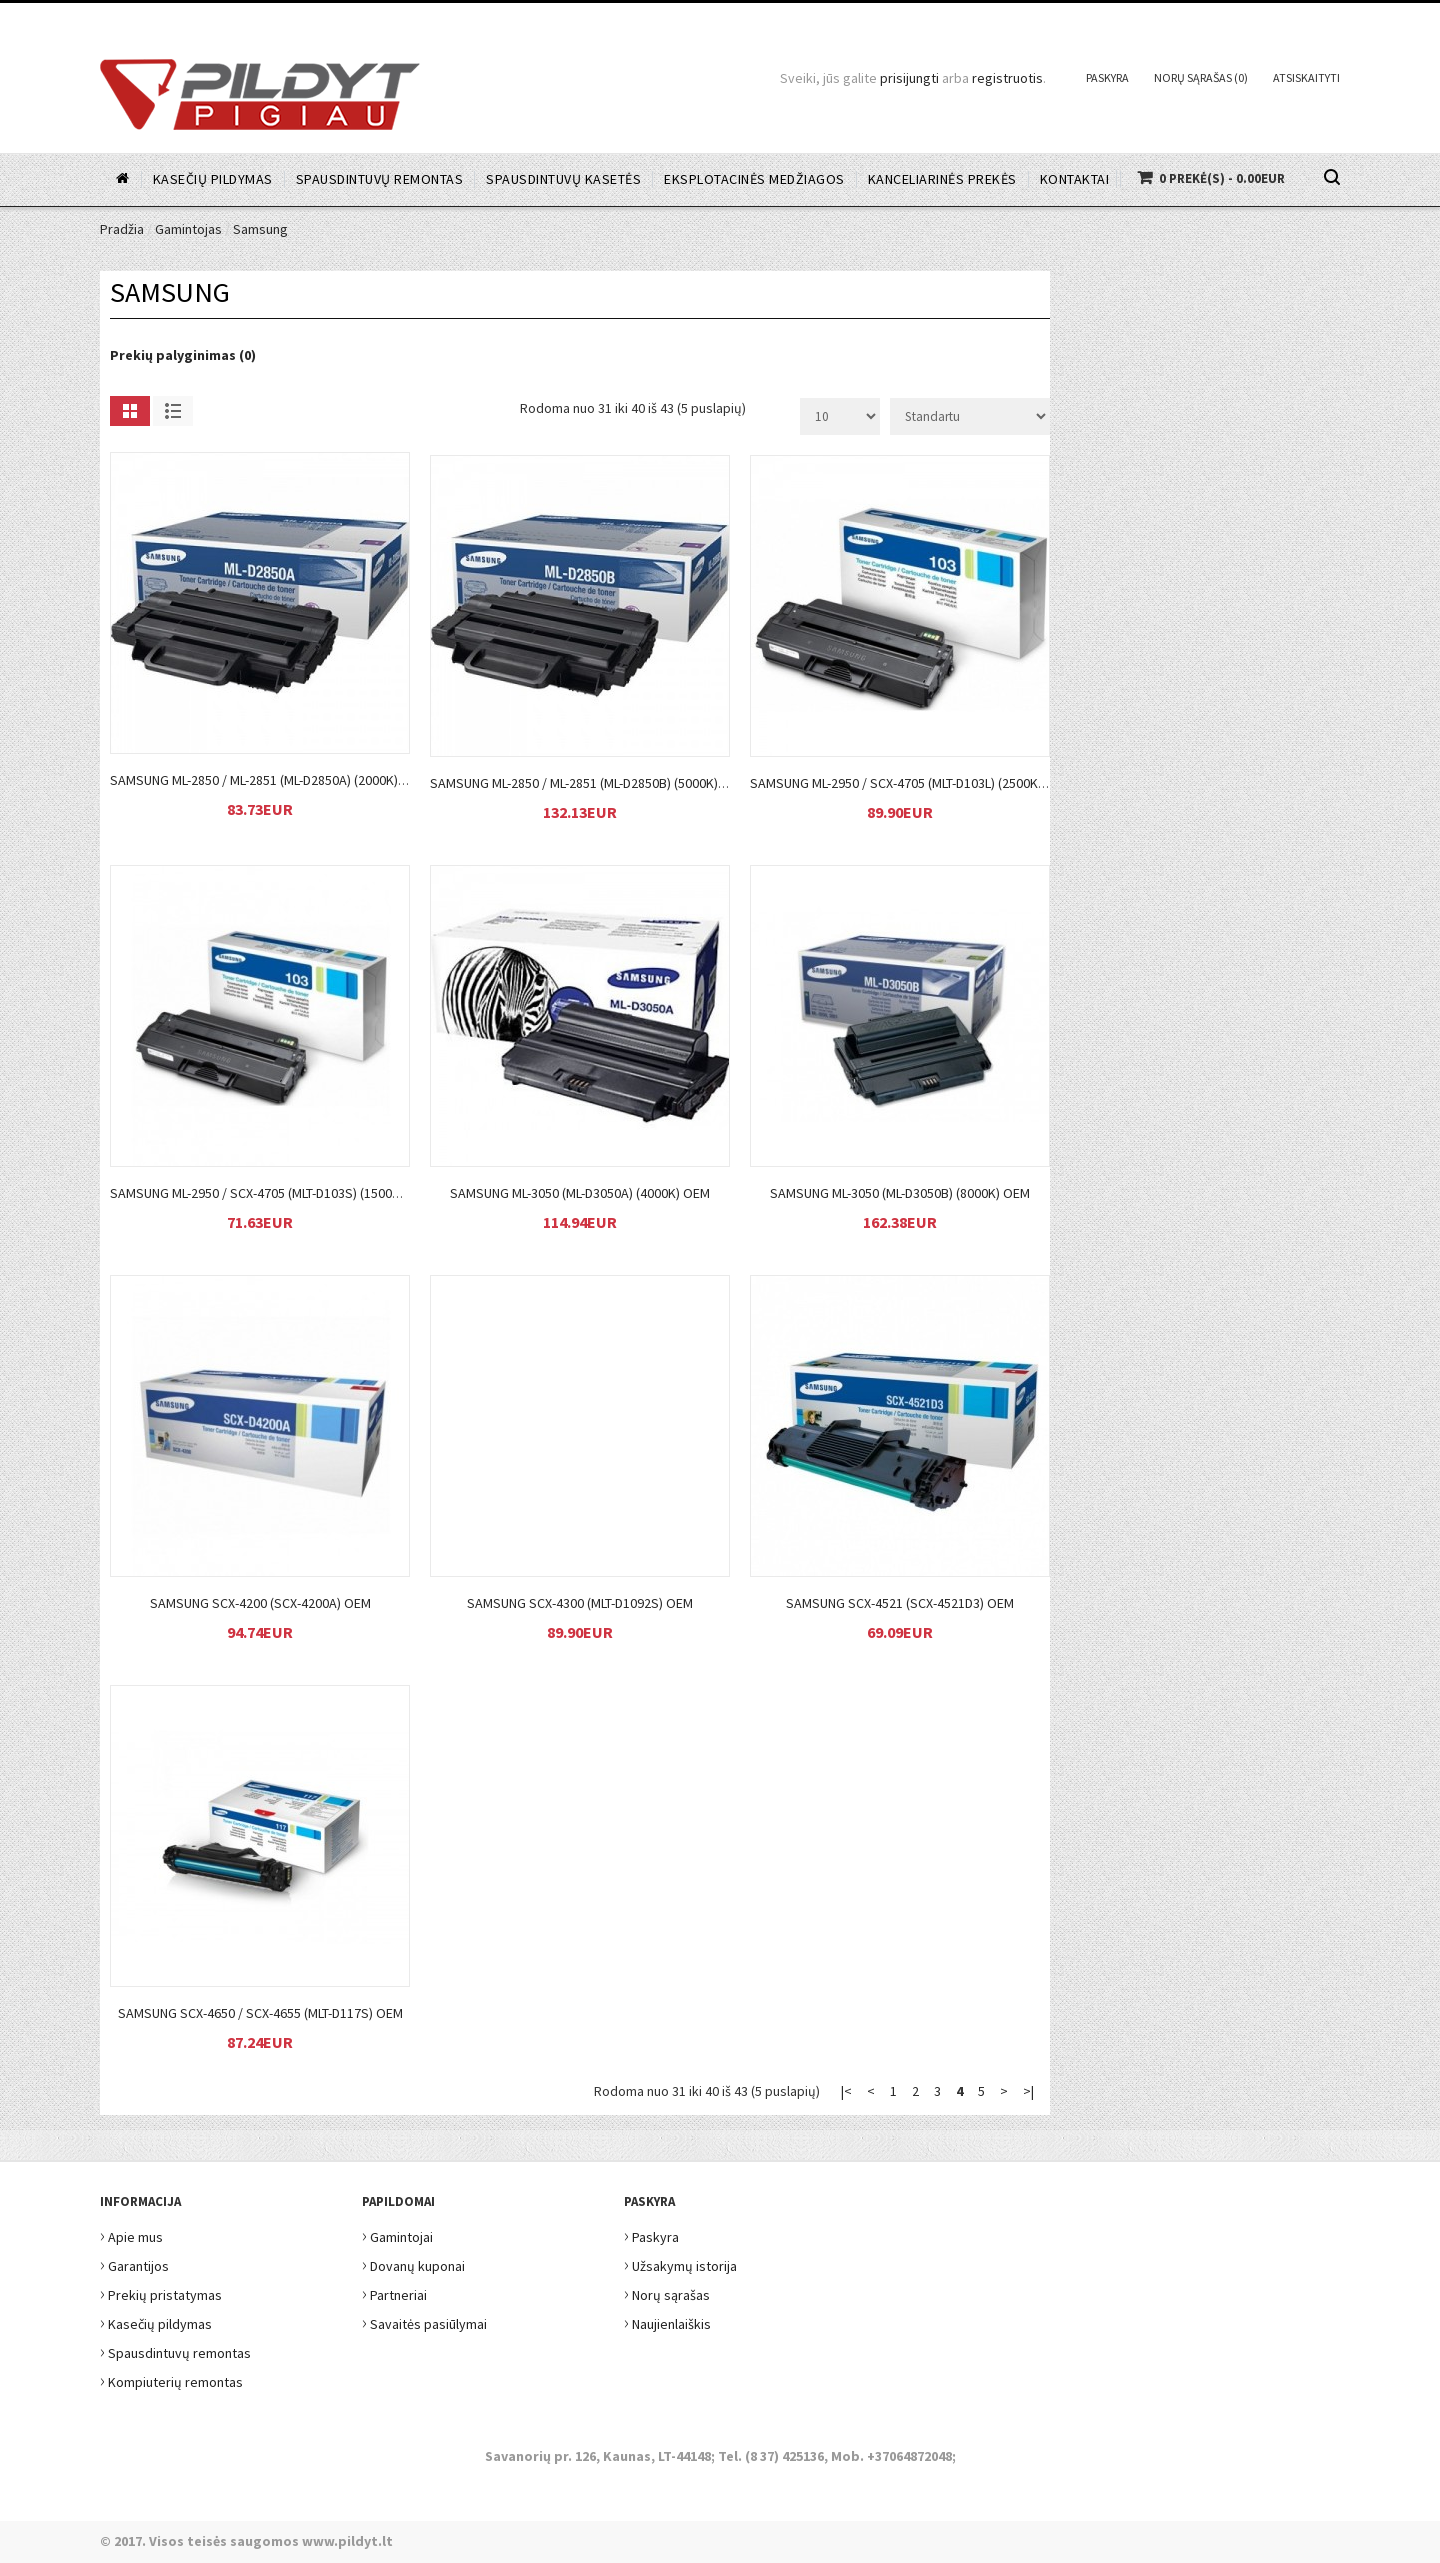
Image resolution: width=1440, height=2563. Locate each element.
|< (846, 2091)
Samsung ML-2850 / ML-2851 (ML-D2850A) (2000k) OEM (269, 780)
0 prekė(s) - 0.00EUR (1222, 178)
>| (1028, 2091)
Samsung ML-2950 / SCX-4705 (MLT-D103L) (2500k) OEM (911, 783)
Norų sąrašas (667, 2292)
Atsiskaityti (1306, 77)
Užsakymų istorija (680, 2263)
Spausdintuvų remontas (175, 2350)
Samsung (260, 229)
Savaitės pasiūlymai (424, 2321)
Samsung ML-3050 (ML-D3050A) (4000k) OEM (580, 1193)
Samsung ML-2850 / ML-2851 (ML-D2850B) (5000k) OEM (589, 783)
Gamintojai (397, 2234)
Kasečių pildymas (156, 2321)
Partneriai (394, 2292)
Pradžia (122, 229)
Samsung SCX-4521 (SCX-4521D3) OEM (900, 1603)
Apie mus (131, 2234)
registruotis (1007, 78)
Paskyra (1107, 77)
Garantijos (134, 2263)
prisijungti (909, 78)
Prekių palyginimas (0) (183, 355)
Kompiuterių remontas (171, 2379)
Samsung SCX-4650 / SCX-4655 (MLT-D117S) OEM (260, 2013)
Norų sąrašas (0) (1201, 77)
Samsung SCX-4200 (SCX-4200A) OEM (260, 1603)
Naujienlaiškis (667, 2321)
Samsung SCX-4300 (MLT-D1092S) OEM (580, 1603)
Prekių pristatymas (161, 2292)
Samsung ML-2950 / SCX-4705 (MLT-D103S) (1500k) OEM (272, 1193)
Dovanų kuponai (413, 2263)
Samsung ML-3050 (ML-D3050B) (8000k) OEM (900, 1193)
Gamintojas (188, 229)
